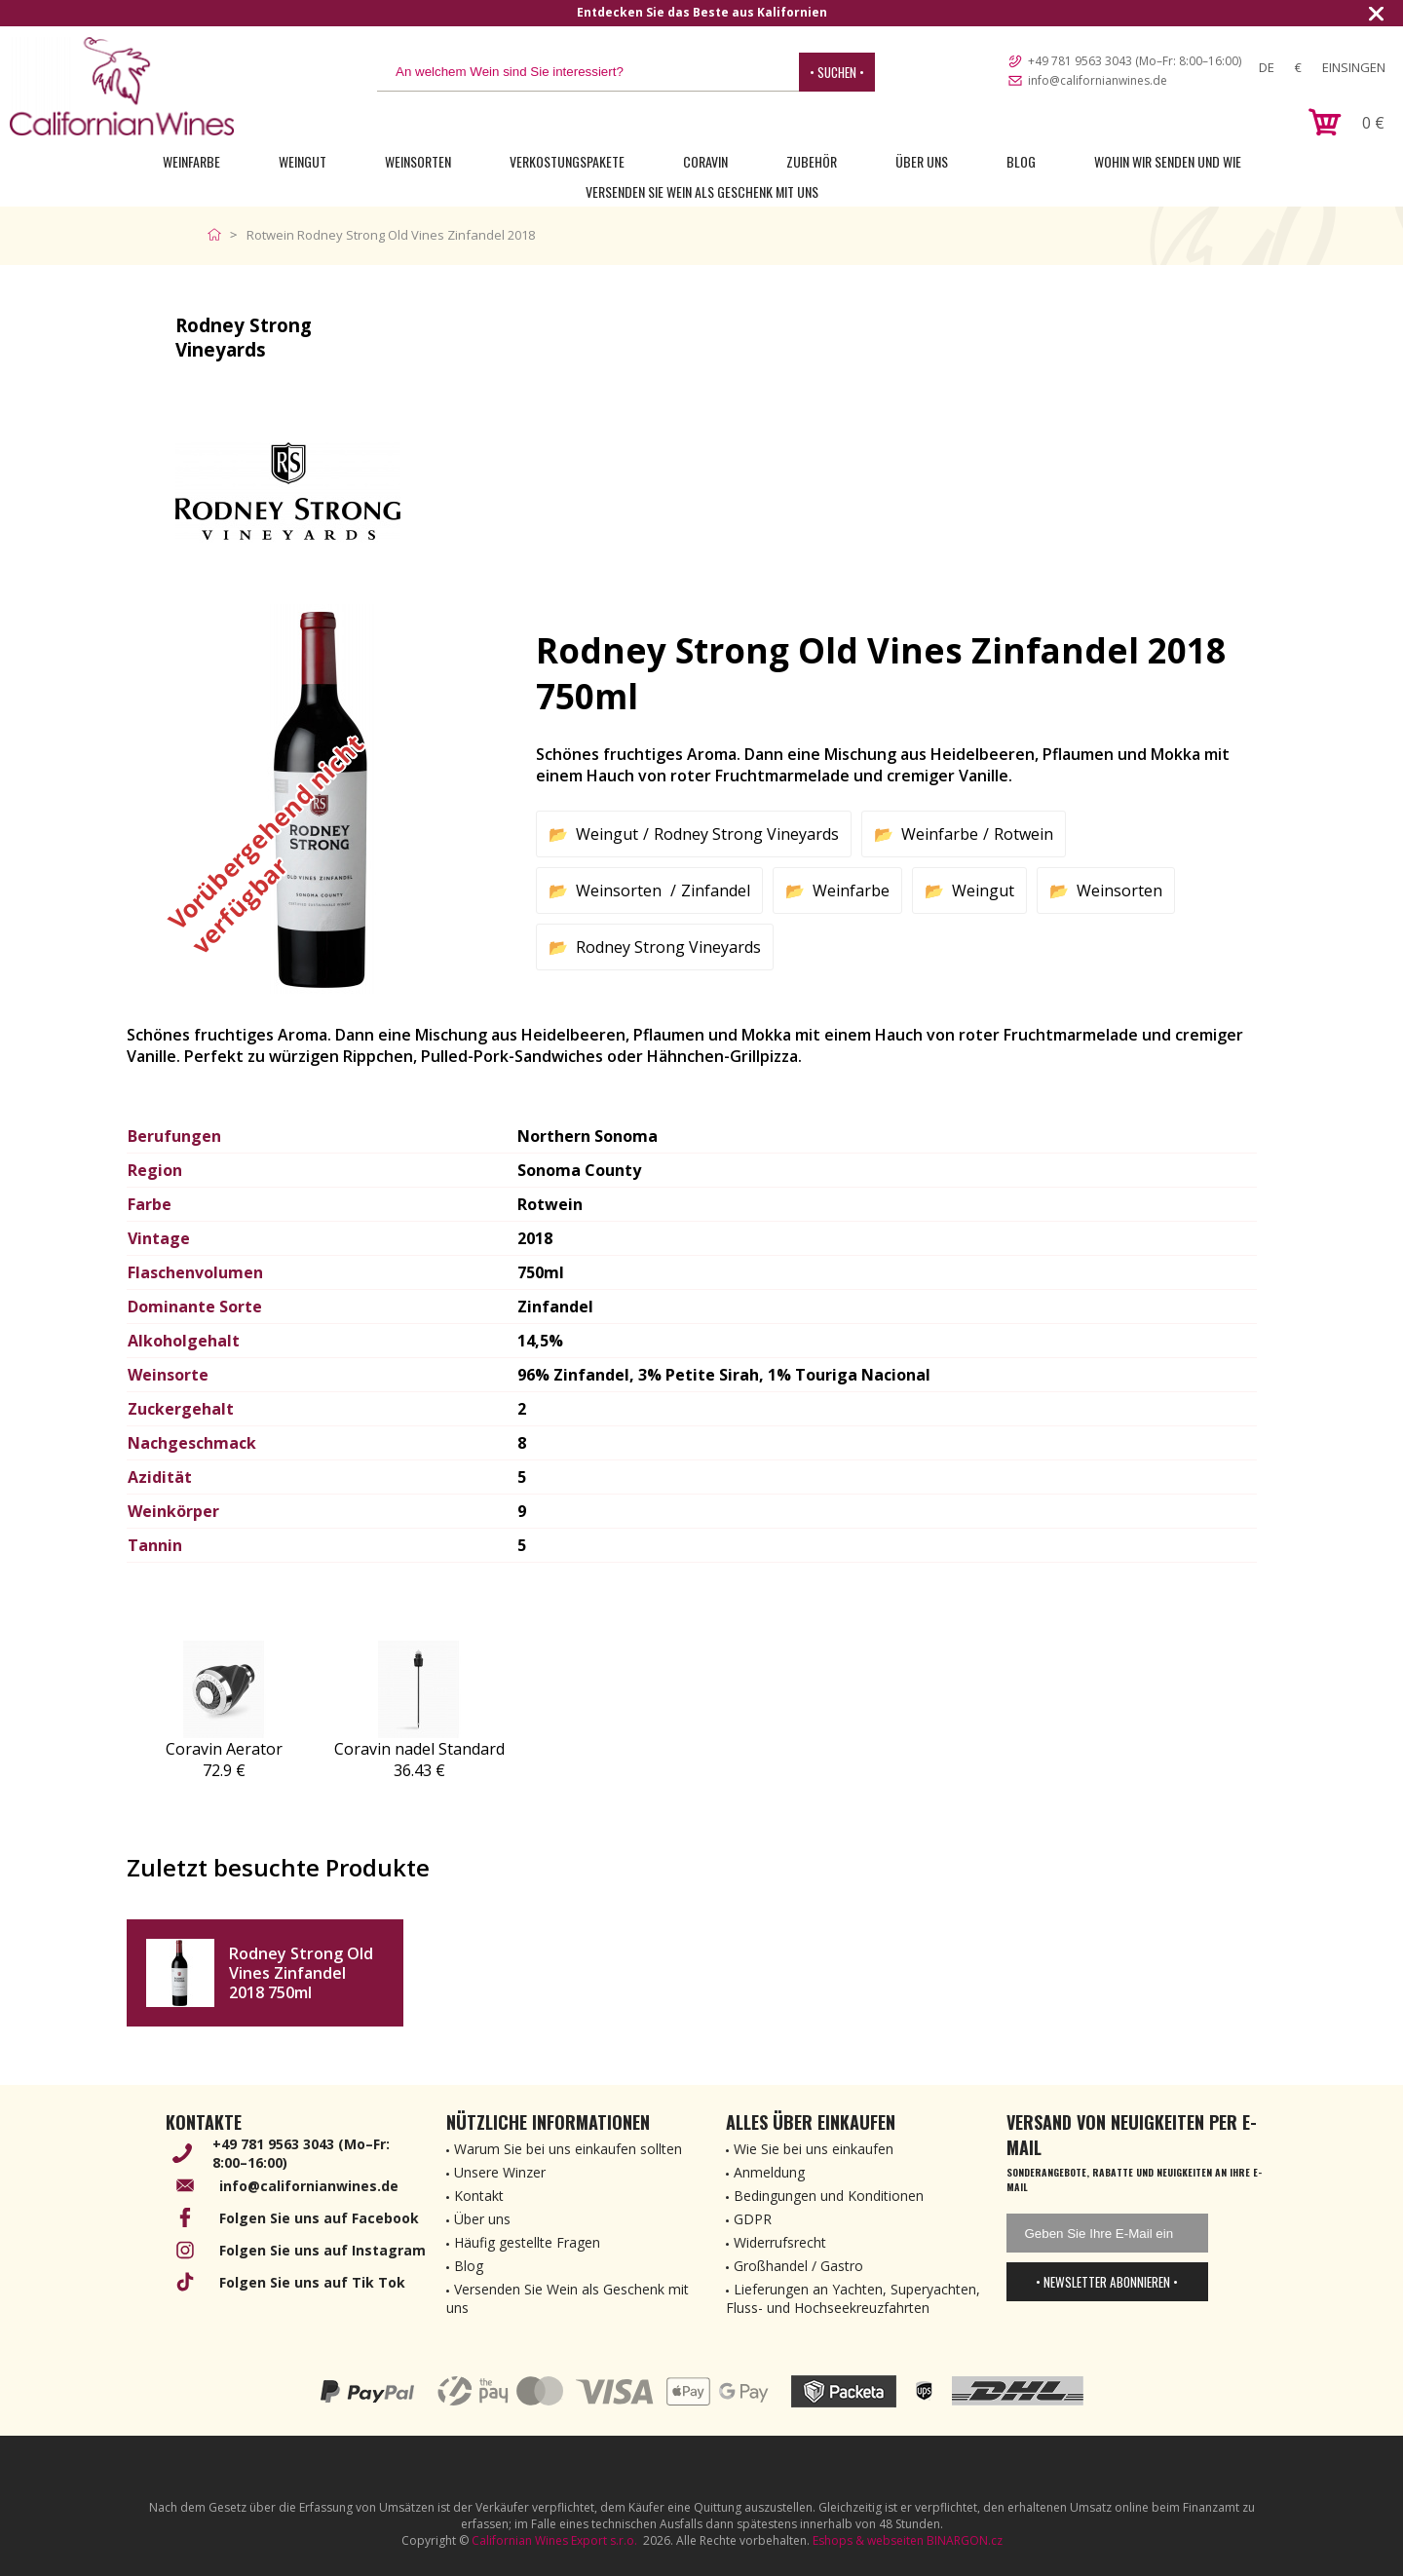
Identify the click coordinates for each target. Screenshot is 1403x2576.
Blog (1021, 161)
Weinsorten (418, 161)
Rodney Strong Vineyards (746, 834)
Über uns (921, 161)
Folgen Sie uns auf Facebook (319, 2218)
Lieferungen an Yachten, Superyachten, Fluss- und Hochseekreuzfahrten (853, 2298)
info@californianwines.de (1097, 80)
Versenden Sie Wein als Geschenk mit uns (702, 191)
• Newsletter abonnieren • (1107, 2282)
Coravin (705, 161)
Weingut (302, 161)
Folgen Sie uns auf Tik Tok (312, 2282)
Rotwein (1023, 834)
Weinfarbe (191, 161)
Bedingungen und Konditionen (829, 2195)
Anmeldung (769, 2172)
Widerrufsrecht (780, 2242)
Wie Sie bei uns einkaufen (813, 2149)
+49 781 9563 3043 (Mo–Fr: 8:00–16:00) (1134, 61)
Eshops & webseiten (868, 2540)
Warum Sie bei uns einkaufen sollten (568, 2149)
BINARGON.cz (965, 2540)
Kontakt (479, 2195)
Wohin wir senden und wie (1167, 161)
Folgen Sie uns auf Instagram (322, 2250)
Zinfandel (715, 890)
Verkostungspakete (567, 161)
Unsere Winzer (500, 2172)
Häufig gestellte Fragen (527, 2242)
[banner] (122, 86)
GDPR (753, 2219)
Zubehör (811, 161)
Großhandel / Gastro (798, 2265)
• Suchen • (837, 72)
